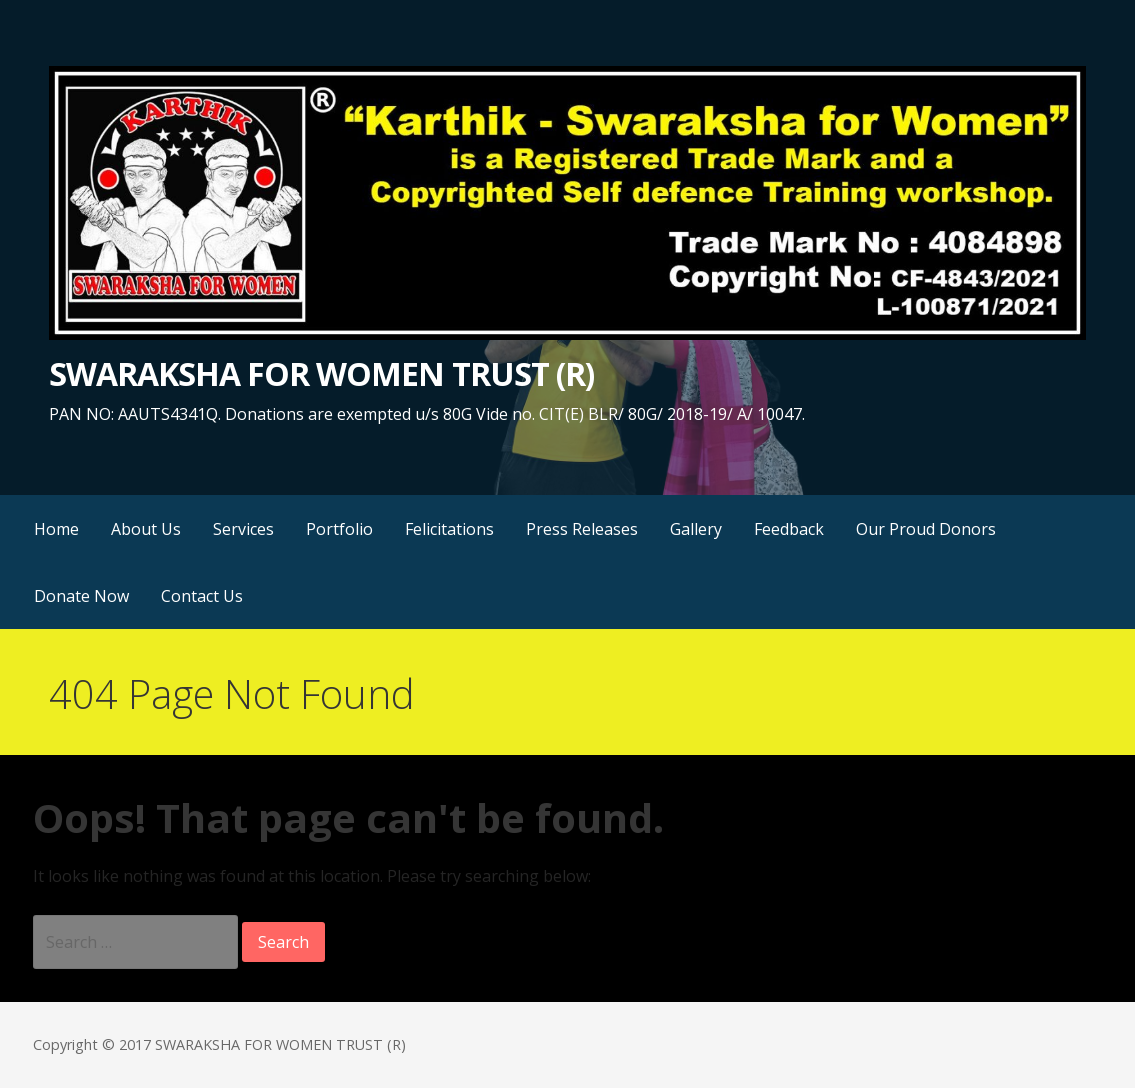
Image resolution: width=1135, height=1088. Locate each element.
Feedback (789, 529)
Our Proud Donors (926, 529)
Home (56, 529)
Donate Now (81, 596)
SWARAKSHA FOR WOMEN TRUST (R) (321, 373)
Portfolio (339, 529)
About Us (146, 529)
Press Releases (582, 529)
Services (243, 529)
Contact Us (202, 596)
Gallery (696, 529)
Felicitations (449, 529)
